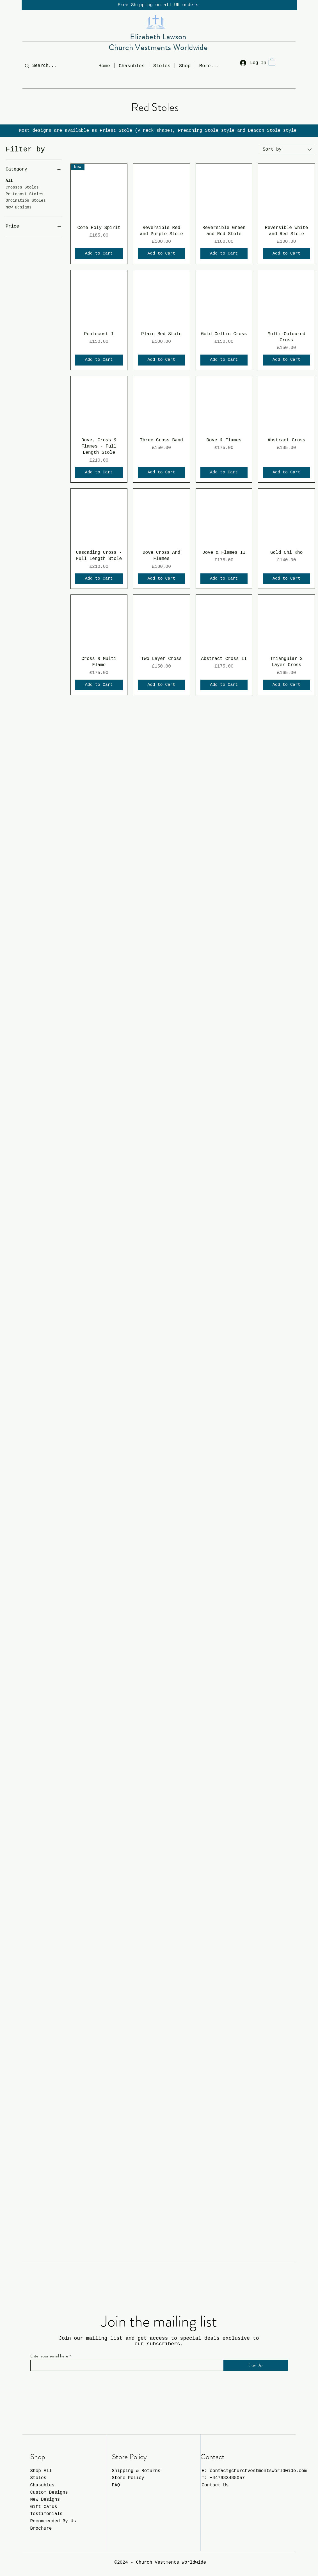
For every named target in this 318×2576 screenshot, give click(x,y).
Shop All (41, 2470)
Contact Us (215, 2485)
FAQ (116, 2485)
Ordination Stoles (26, 200)
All (9, 180)
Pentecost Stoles (24, 193)
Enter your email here (49, 2356)
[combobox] (287, 149)
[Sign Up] (255, 2365)
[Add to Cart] (99, 253)
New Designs (18, 207)
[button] (185, 65)
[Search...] (48, 65)
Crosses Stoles (22, 187)
